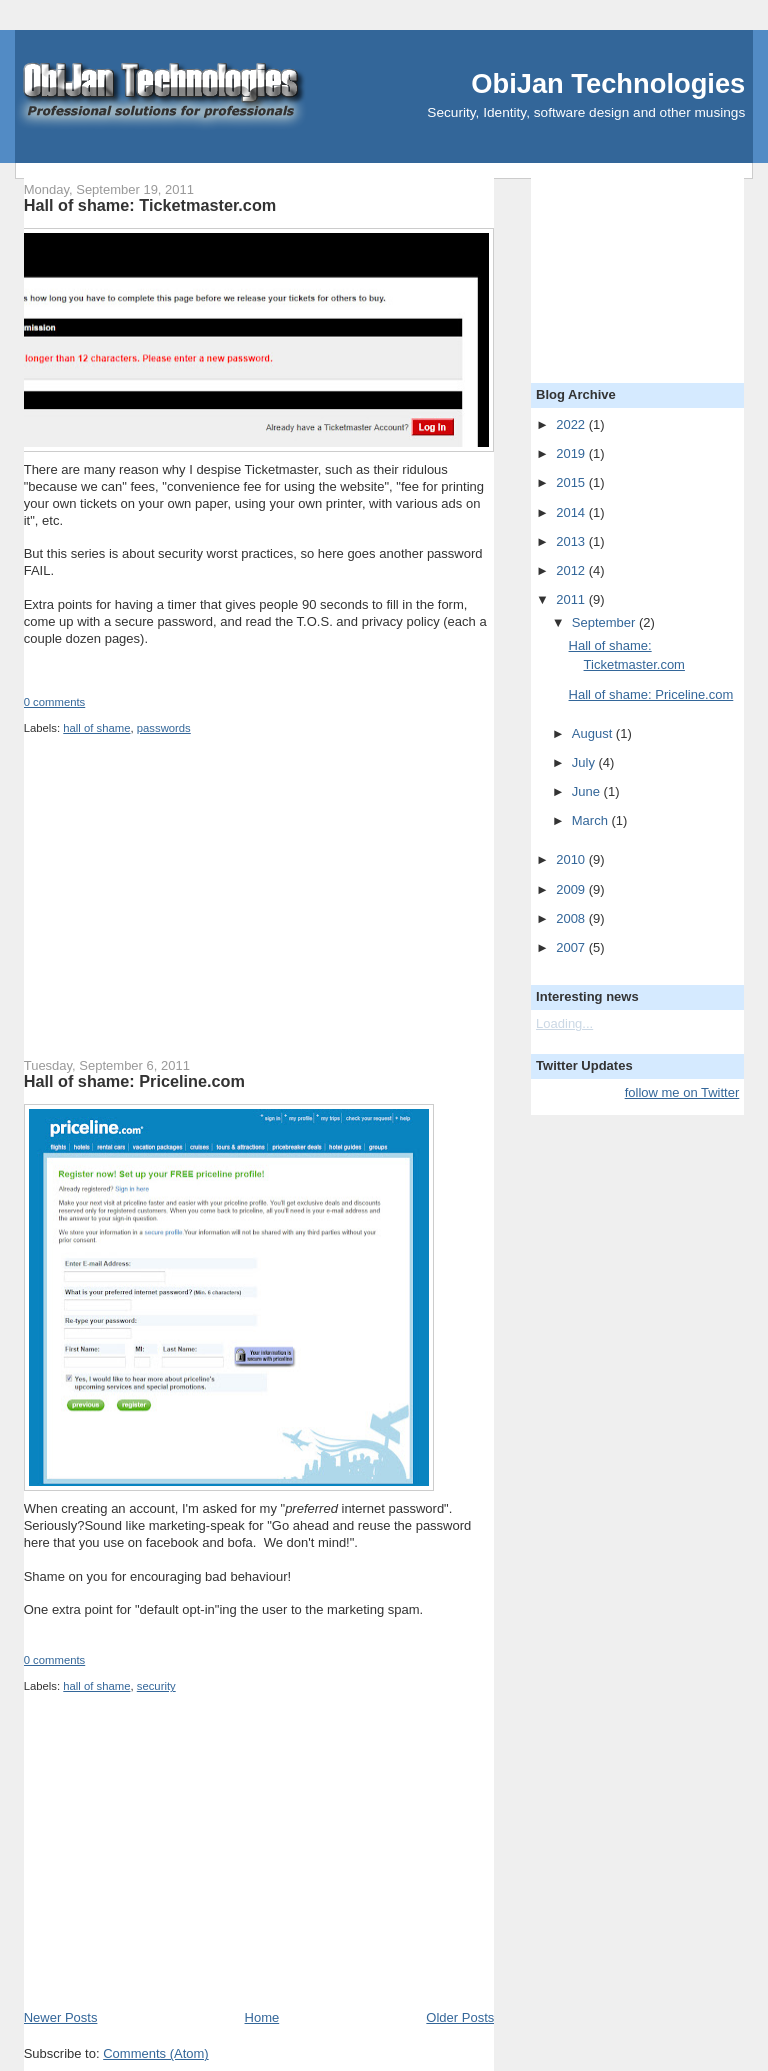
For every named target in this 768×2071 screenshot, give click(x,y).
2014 (572, 512)
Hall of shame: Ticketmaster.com (150, 205)
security (156, 1686)
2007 (572, 947)
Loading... (564, 1023)
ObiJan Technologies (608, 83)
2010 (572, 859)
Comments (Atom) (155, 2053)
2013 (572, 541)
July (585, 762)
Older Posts (460, 2017)
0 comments (55, 702)
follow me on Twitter (682, 1092)
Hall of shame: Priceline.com (134, 1081)
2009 (572, 889)
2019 (572, 453)
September (605, 622)
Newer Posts (61, 2017)
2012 (572, 570)
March (592, 820)
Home (262, 2017)
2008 (572, 918)
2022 (572, 424)
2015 (572, 482)
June (588, 791)
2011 (572, 599)
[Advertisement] (174, 911)
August (594, 733)
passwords (164, 728)
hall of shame (96, 728)
